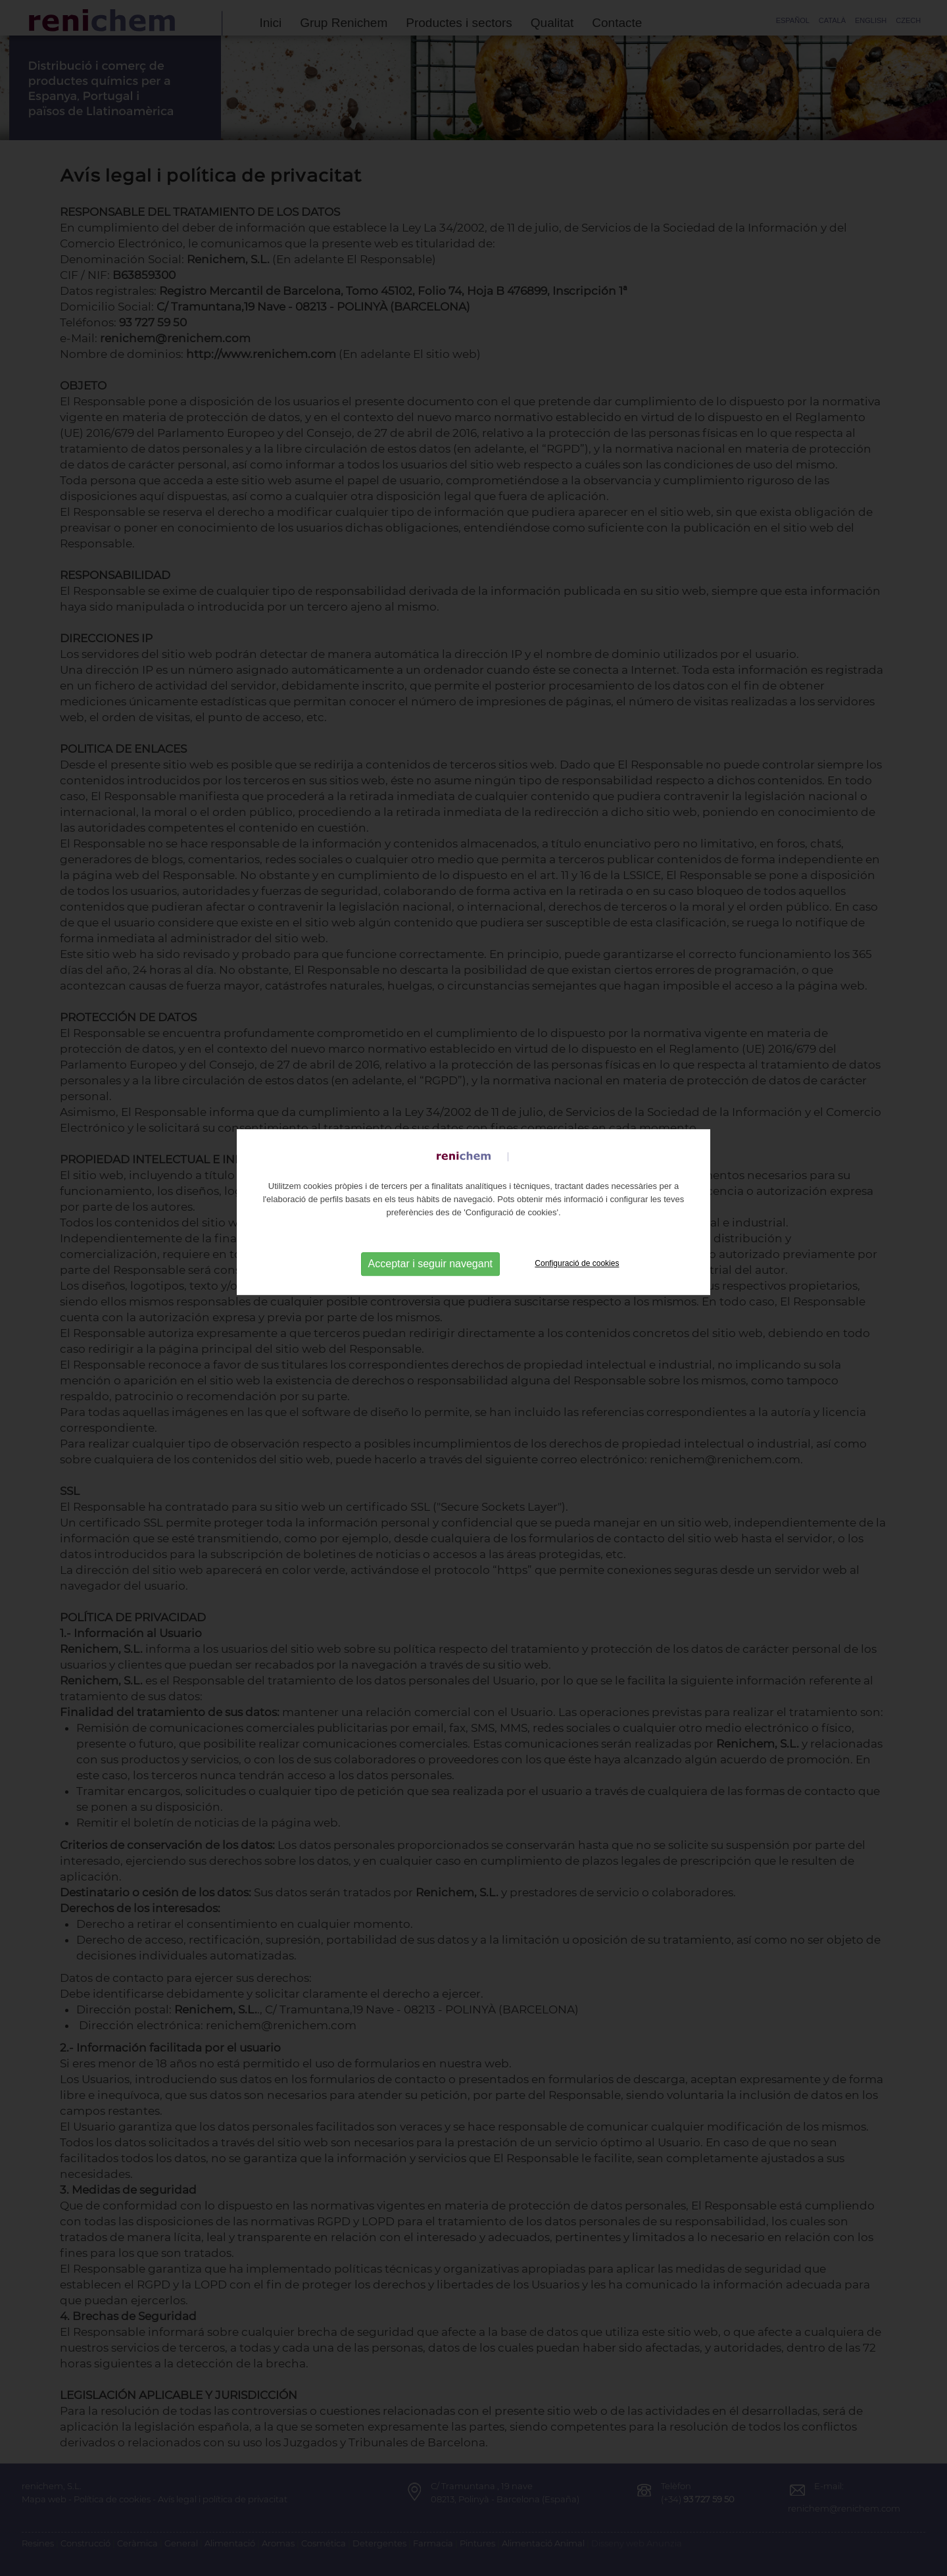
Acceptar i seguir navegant (430, 1219)
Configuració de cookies (577, 1218)
